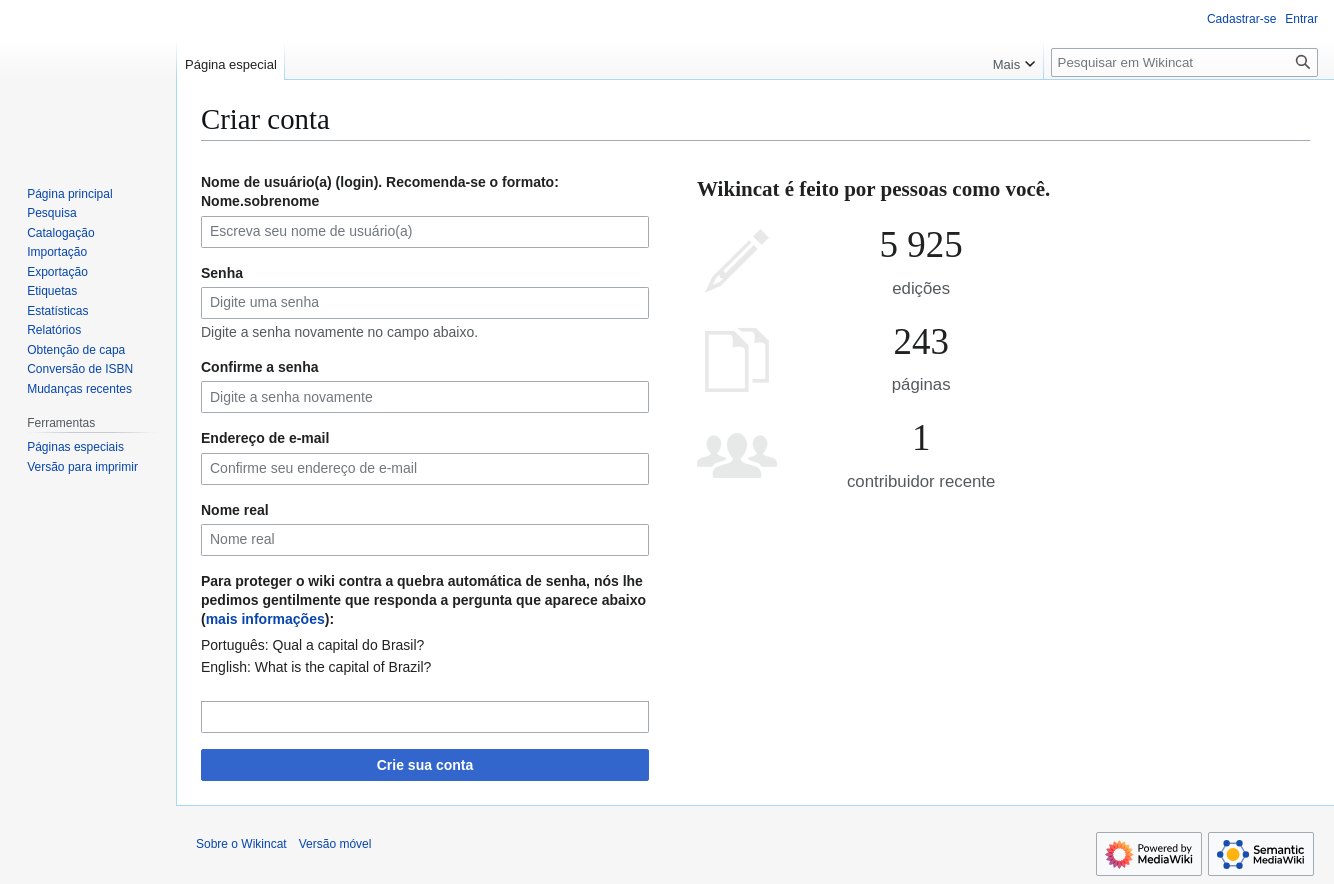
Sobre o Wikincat (241, 844)
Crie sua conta (425, 765)
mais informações (265, 619)
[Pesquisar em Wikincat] (1184, 62)
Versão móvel (335, 844)
